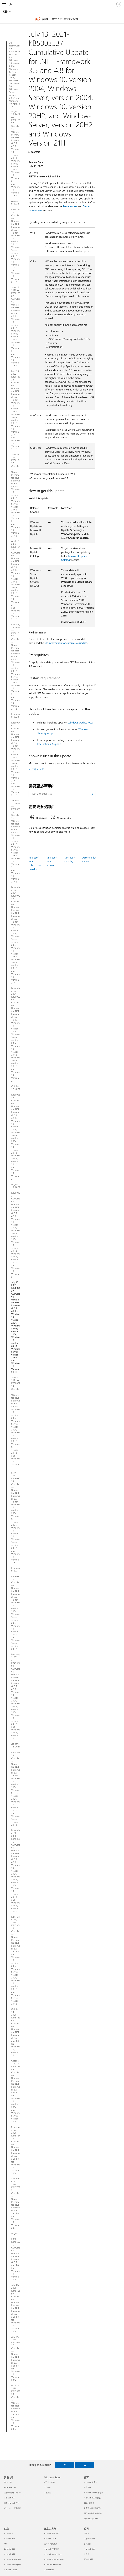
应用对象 (35, 152)
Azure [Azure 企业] (6, 2543)
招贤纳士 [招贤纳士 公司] (87, 2533)
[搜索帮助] (11, 4)
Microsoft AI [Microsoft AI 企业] (8, 2533)
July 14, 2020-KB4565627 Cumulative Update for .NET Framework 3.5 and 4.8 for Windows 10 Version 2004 (15, 2358)
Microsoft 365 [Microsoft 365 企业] (9, 2554)
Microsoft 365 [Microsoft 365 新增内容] (9, 2498)
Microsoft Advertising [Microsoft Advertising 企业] (12, 2559)
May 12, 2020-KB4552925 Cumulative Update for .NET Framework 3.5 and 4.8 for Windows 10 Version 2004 (15, 2407)
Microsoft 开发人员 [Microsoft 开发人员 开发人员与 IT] (51, 2533)
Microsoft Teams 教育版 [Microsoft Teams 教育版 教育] (93, 2492)
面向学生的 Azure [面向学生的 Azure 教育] (91, 2518)
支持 (5, 11)
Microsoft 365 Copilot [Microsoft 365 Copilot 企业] (12, 2564)
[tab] (39, 817)
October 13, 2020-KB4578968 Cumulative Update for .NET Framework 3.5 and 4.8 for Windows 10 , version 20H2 (15, 2032)
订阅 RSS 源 (37, 769)
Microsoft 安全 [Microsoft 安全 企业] (9, 2538)
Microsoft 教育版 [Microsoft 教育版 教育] (90, 2482)
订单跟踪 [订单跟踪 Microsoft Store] (47, 2492)
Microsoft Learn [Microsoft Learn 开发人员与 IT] (50, 2538)
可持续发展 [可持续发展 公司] (88, 2559)
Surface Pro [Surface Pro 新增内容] (8, 2482)
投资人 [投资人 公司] (86, 2554)
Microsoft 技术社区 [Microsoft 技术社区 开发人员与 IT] (51, 2549)
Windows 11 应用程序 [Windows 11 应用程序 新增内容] (12, 2508)
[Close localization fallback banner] (118, 18)
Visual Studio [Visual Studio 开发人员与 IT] (49, 2569)
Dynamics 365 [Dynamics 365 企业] (9, 2549)
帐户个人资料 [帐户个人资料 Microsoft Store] (49, 2482)
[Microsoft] (61, 2)
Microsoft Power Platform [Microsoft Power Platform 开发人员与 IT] (54, 2559)
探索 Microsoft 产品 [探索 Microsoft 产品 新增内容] (11, 2503)
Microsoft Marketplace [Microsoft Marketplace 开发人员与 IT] (53, 2554)
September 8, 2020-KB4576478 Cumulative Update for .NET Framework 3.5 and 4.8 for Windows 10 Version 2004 (15, 2150)
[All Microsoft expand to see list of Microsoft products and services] (4, 4)
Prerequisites (70, 206)
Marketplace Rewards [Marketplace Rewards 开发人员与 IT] (52, 2564)
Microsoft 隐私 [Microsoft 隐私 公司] (89, 2549)
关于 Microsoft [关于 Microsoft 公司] (89, 2538)
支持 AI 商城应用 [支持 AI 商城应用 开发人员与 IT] (50, 2543)
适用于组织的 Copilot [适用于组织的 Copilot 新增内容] (12, 2492)
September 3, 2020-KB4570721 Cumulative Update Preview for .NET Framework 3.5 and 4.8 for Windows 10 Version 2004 (15, 2203)
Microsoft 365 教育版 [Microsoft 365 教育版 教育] (92, 2498)
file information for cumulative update (66, 642)
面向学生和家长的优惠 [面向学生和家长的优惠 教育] (93, 2513)
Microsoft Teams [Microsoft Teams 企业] (10, 2569)
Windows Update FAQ (80, 722)
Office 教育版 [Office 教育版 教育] (89, 2503)
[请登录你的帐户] (119, 4)
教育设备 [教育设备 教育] (87, 2487)
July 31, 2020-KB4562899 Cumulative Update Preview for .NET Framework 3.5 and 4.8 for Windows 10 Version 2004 (15, 2308)
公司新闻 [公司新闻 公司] (87, 2543)
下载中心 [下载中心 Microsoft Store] (47, 2487)
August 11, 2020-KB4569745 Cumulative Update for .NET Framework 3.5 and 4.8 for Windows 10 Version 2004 (15, 2256)
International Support (49, 744)
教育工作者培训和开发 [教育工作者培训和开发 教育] (93, 2508)
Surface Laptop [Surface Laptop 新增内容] (10, 2487)
